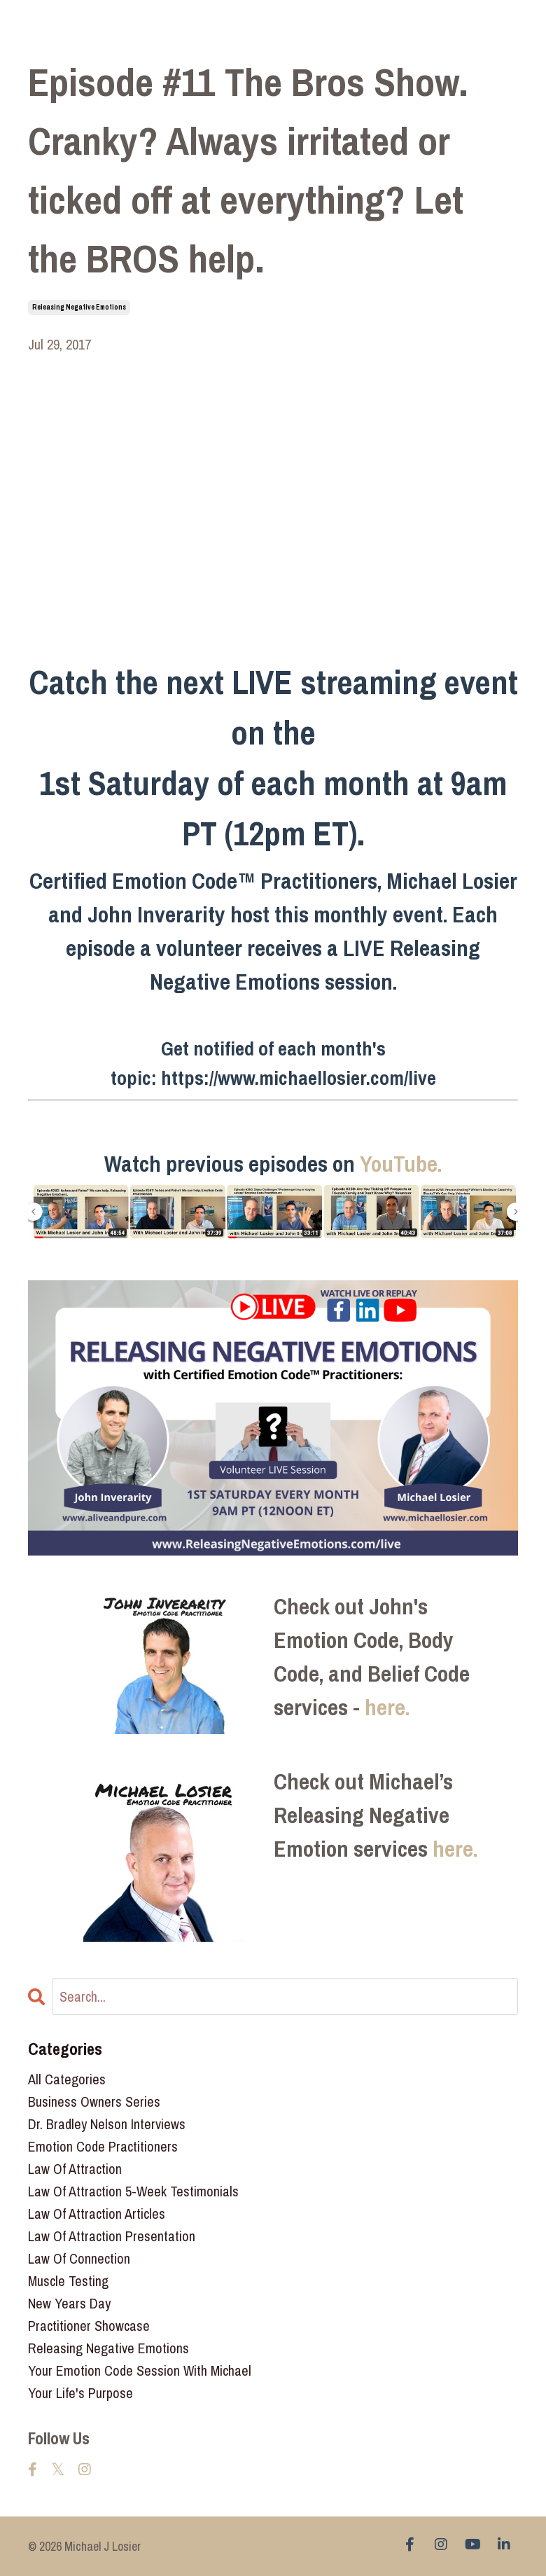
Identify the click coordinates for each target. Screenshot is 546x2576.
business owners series (94, 2101)
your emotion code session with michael (139, 2370)
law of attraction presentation (111, 2236)
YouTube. (401, 1164)
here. (387, 1707)
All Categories (67, 2079)
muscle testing (68, 2280)
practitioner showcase (89, 2325)
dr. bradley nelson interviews (107, 2123)
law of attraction (75, 2168)
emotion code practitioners (103, 2146)
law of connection (79, 2258)
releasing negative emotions (79, 307)
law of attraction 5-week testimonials (133, 2191)
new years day (69, 2303)
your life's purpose (80, 2392)
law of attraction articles (96, 2213)
